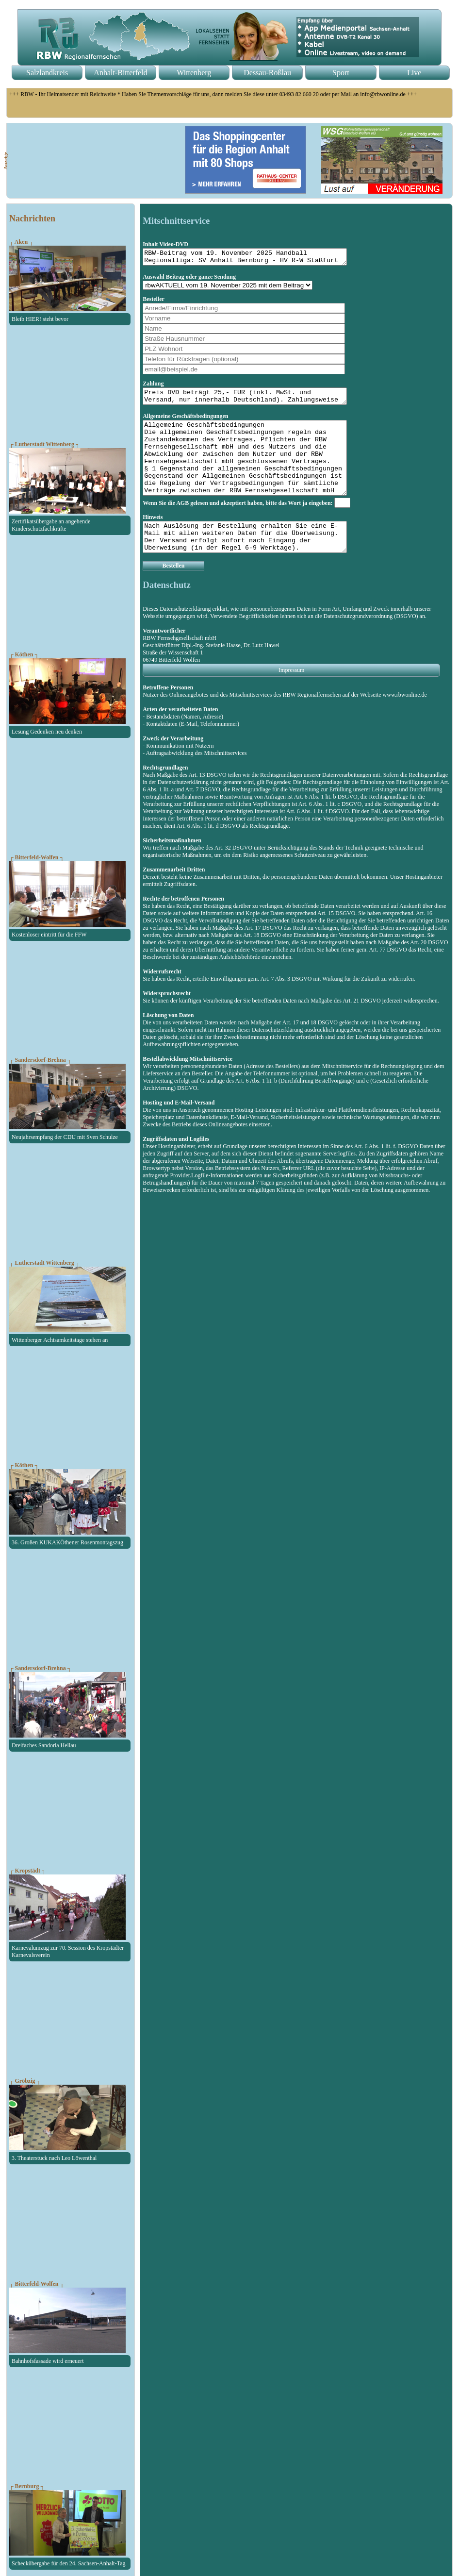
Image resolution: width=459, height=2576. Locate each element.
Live (414, 72)
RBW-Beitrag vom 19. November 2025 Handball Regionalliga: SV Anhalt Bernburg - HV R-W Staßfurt (257, 258)
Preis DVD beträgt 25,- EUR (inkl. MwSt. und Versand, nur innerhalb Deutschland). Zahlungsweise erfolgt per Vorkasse (257, 400)
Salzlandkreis (47, 72)
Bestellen (173, 591)
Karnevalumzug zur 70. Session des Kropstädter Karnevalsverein (68, 1951)
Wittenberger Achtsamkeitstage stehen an (60, 1340)
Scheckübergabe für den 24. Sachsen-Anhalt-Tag (69, 2563)
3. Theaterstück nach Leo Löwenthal (54, 2158)
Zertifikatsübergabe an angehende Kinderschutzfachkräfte (51, 525)
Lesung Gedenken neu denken (47, 731)
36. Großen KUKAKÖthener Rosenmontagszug (67, 1542)
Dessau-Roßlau (267, 72)
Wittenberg (194, 72)
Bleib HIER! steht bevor (40, 319)
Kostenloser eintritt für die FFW (49, 934)
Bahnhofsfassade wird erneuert (48, 2361)
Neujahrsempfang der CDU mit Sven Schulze (65, 1137)
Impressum (291, 696)
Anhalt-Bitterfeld (120, 72)
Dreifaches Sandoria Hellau (44, 1745)
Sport (340, 72)
